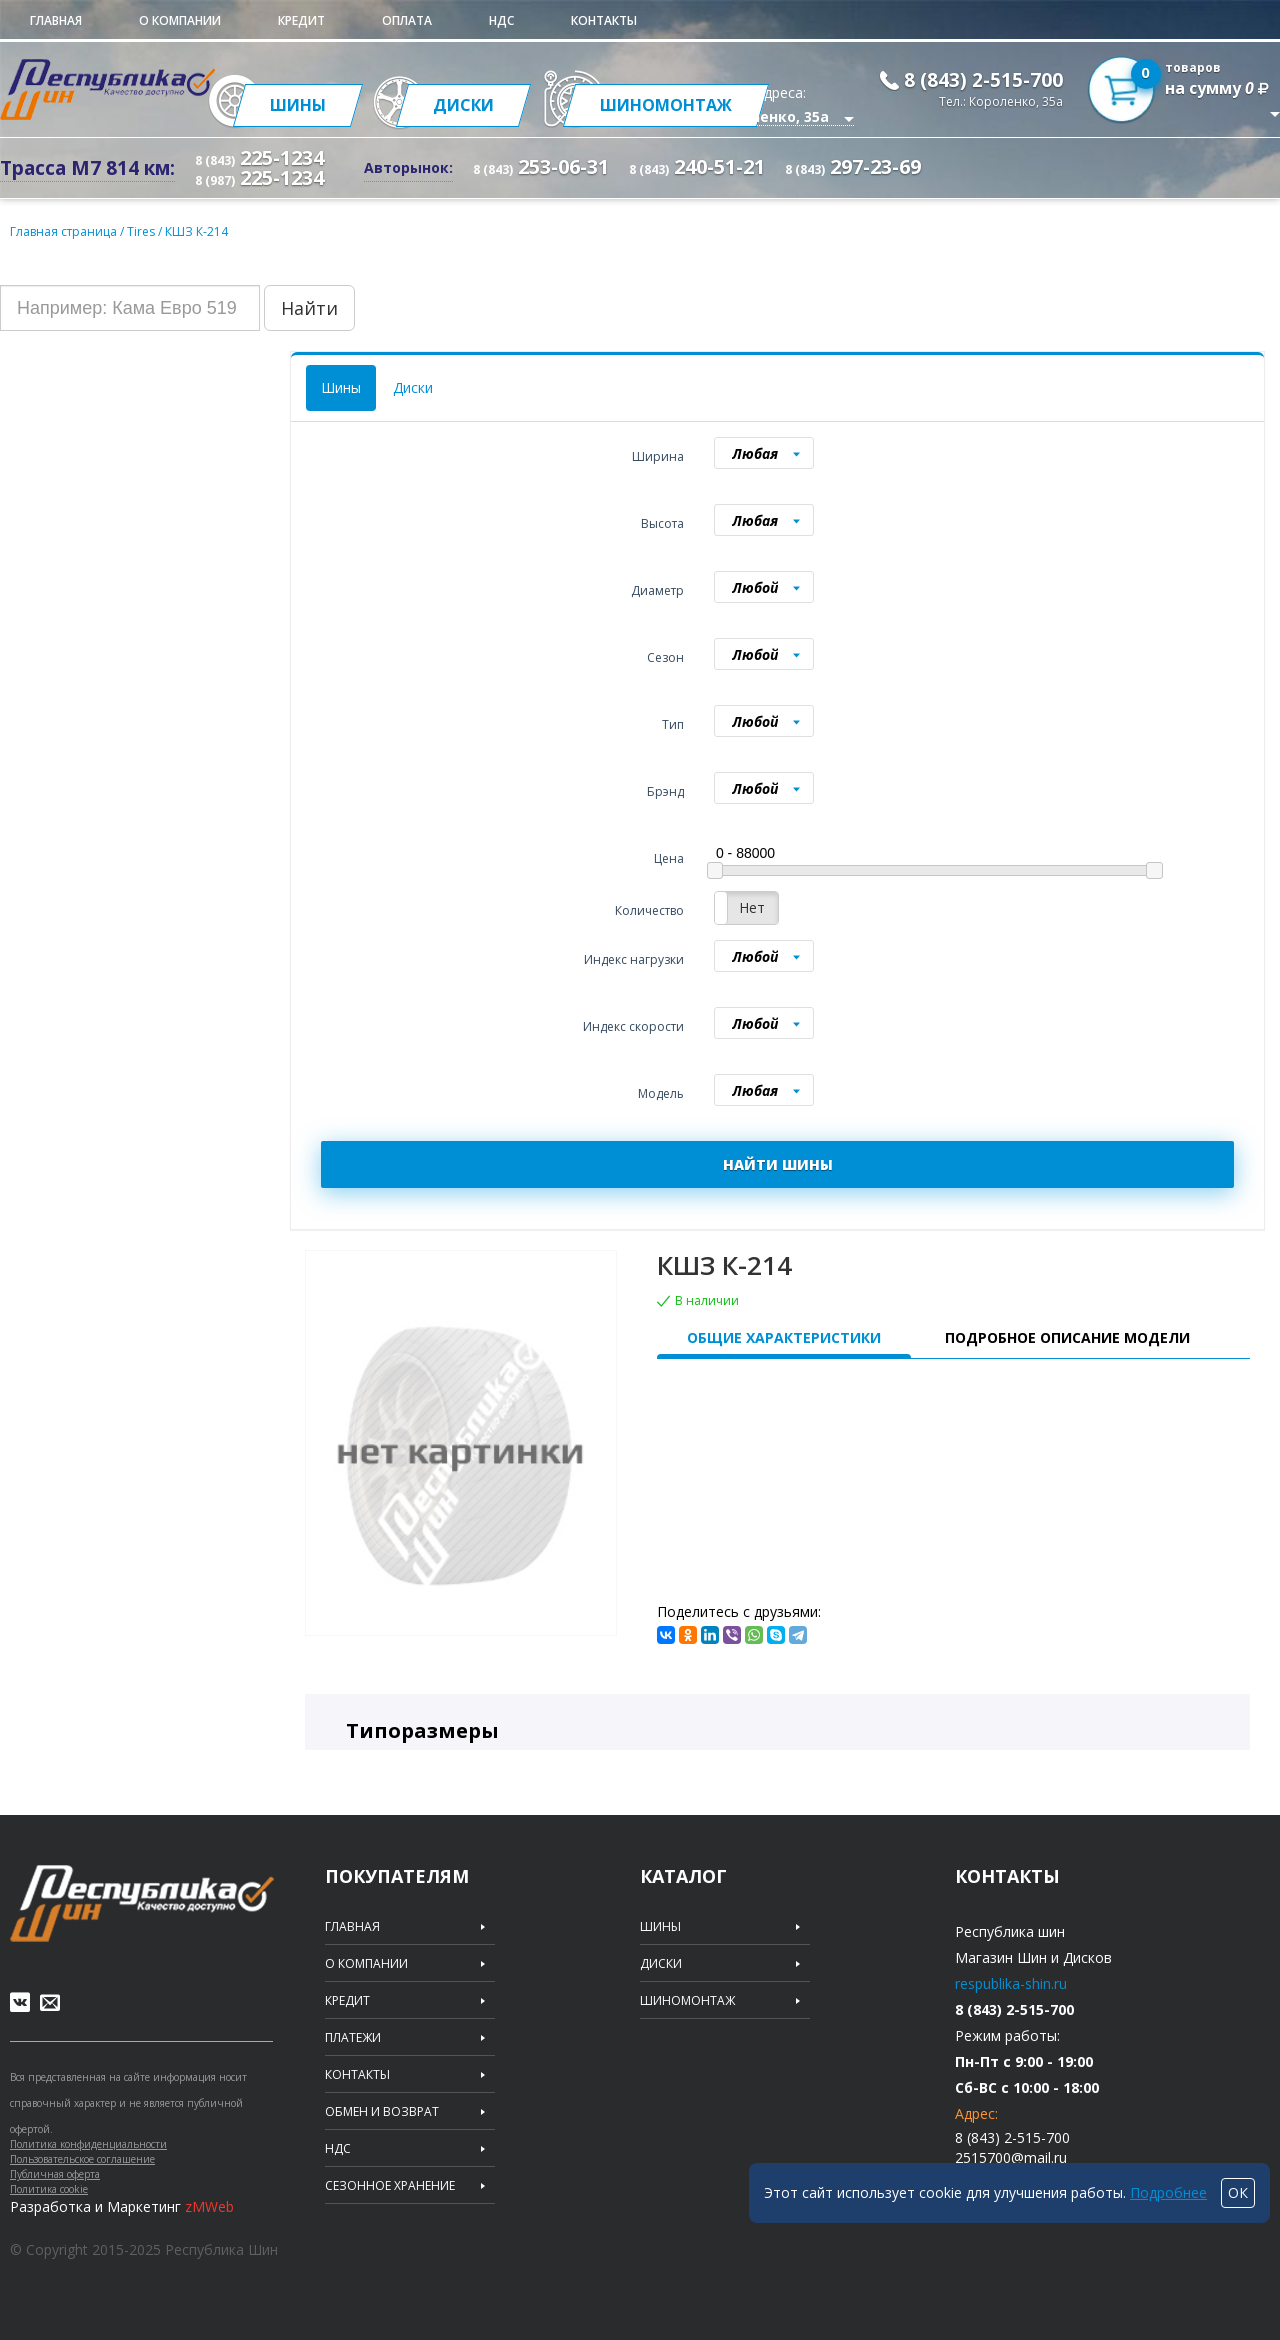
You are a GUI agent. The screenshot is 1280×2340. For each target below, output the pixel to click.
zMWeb (209, 2206)
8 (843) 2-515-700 (983, 80)
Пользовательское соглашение (82, 2159)
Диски (413, 387)
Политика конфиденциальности (88, 2144)
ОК (1238, 2192)
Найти (309, 308)
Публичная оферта (55, 2174)
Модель (661, 1093)
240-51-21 (697, 166)
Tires (142, 231)
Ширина (658, 456)
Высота (662, 523)
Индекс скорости (633, 1026)
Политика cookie (49, 2189)
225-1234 (259, 157)
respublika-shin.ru (1011, 1983)
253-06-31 (541, 166)
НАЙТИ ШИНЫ (778, 1164)
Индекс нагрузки (634, 959)
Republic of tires (142, 1903)
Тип (673, 724)
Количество (649, 910)
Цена (669, 858)
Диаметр (657, 590)
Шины (341, 387)
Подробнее (1168, 2192)
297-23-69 (853, 166)
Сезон (665, 657)
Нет (752, 907)
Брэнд (665, 791)
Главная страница (63, 231)
